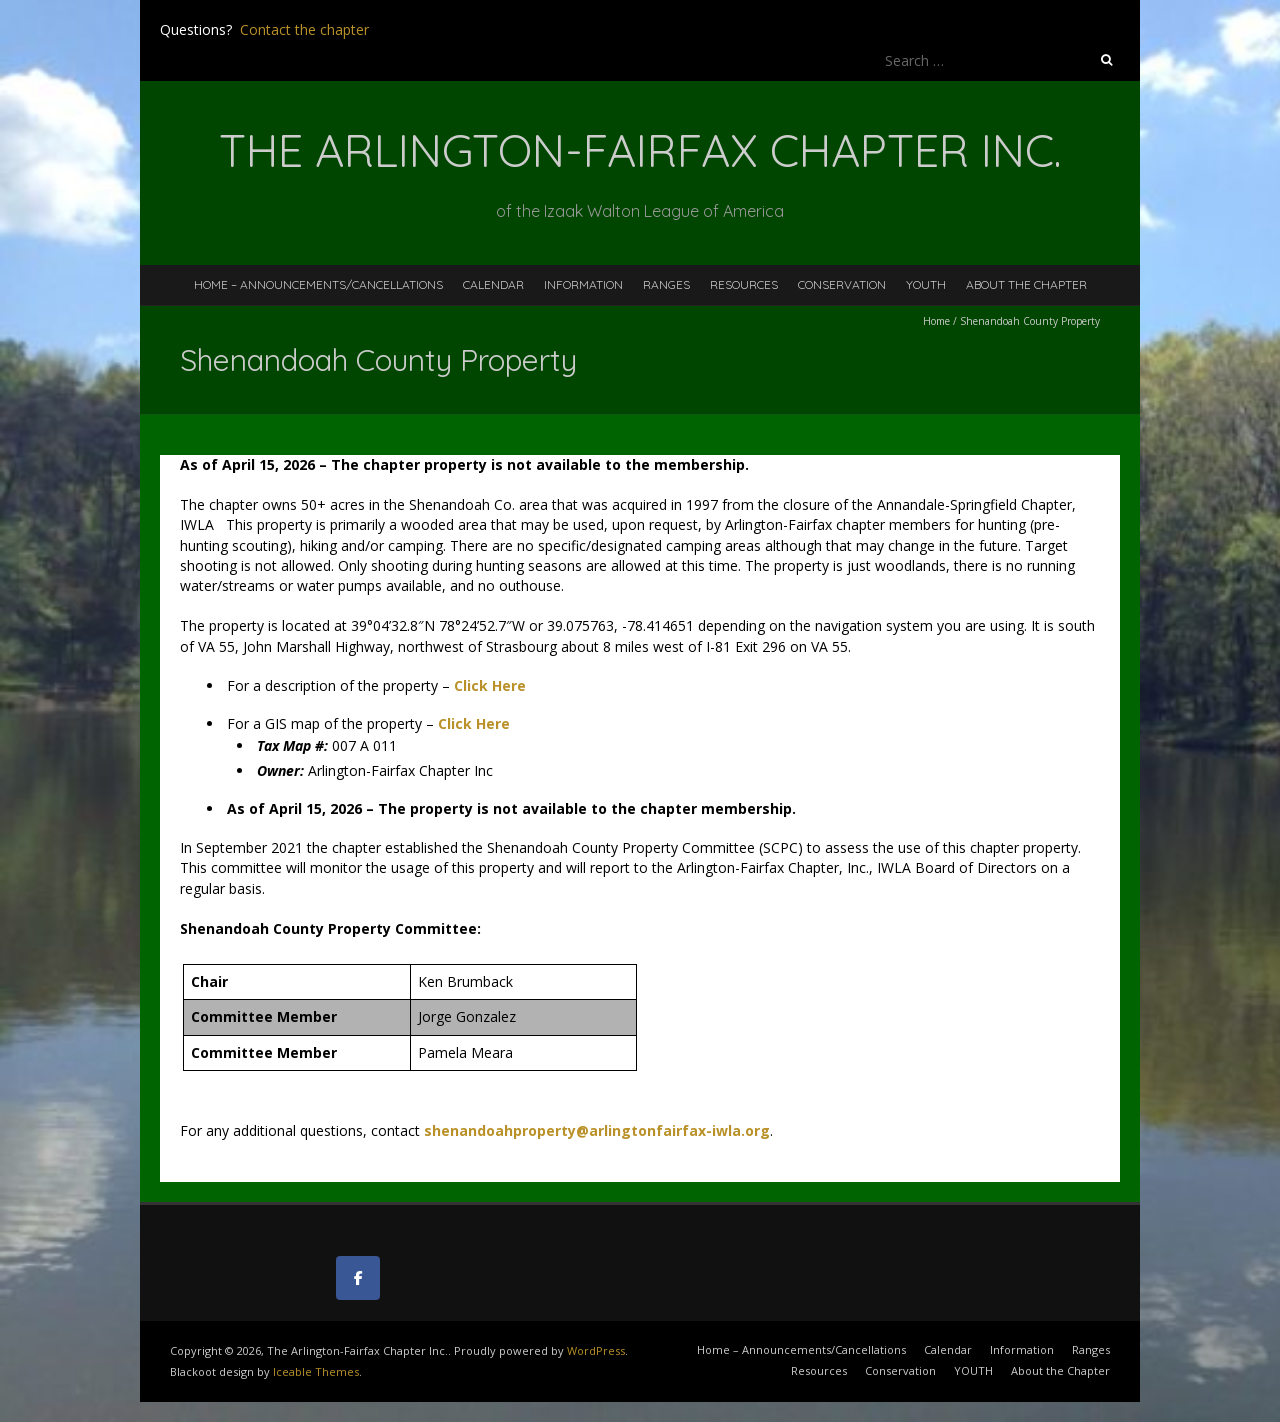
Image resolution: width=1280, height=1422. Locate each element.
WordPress (596, 1350)
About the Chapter (1026, 284)
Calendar (493, 284)
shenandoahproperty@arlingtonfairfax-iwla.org (597, 1130)
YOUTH (926, 284)
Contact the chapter (304, 29)
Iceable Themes (316, 1371)
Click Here (474, 723)
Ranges (666, 284)
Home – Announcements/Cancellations (318, 284)
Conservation (842, 284)
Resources (744, 284)
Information (583, 284)
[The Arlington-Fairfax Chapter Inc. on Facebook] (358, 1278)
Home (936, 321)
